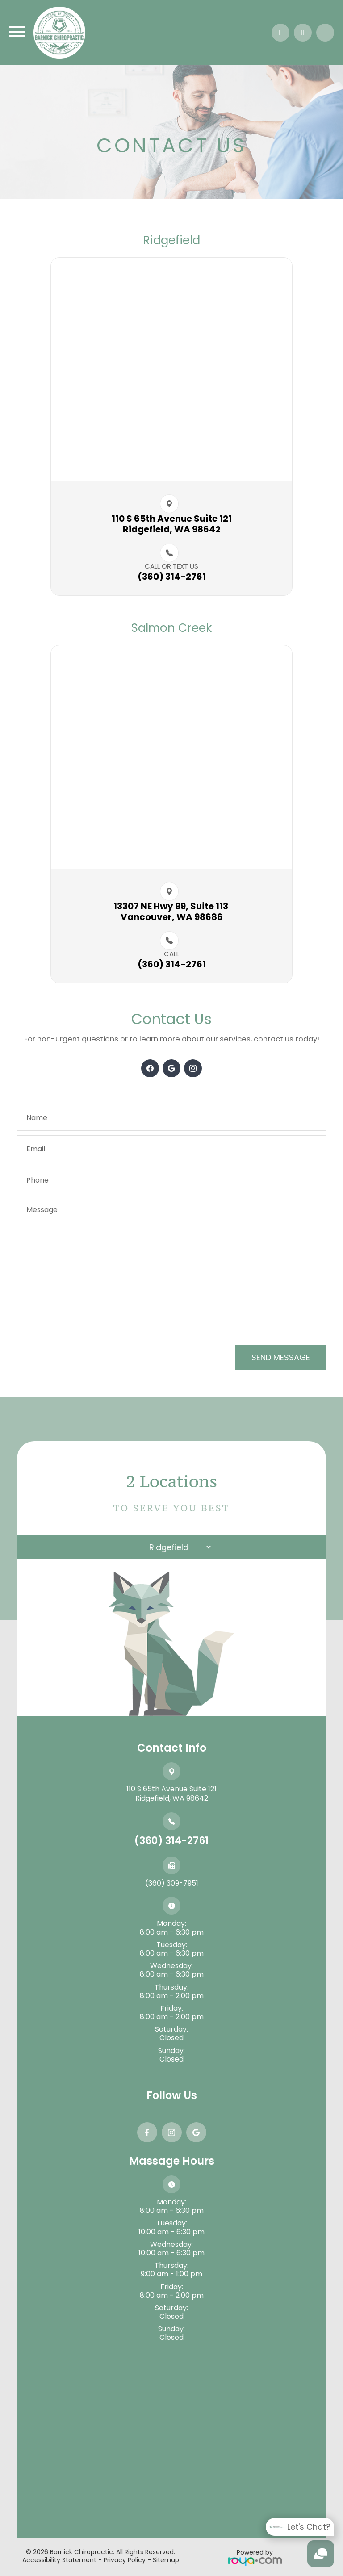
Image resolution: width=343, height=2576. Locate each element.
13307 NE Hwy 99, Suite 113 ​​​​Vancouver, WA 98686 (171, 911)
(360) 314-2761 (171, 1841)
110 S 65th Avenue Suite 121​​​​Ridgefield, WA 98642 (172, 524)
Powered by (255, 2557)
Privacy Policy (125, 2559)
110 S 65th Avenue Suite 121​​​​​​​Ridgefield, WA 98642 (171, 1793)
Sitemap (166, 2559)
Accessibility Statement (59, 2559)
